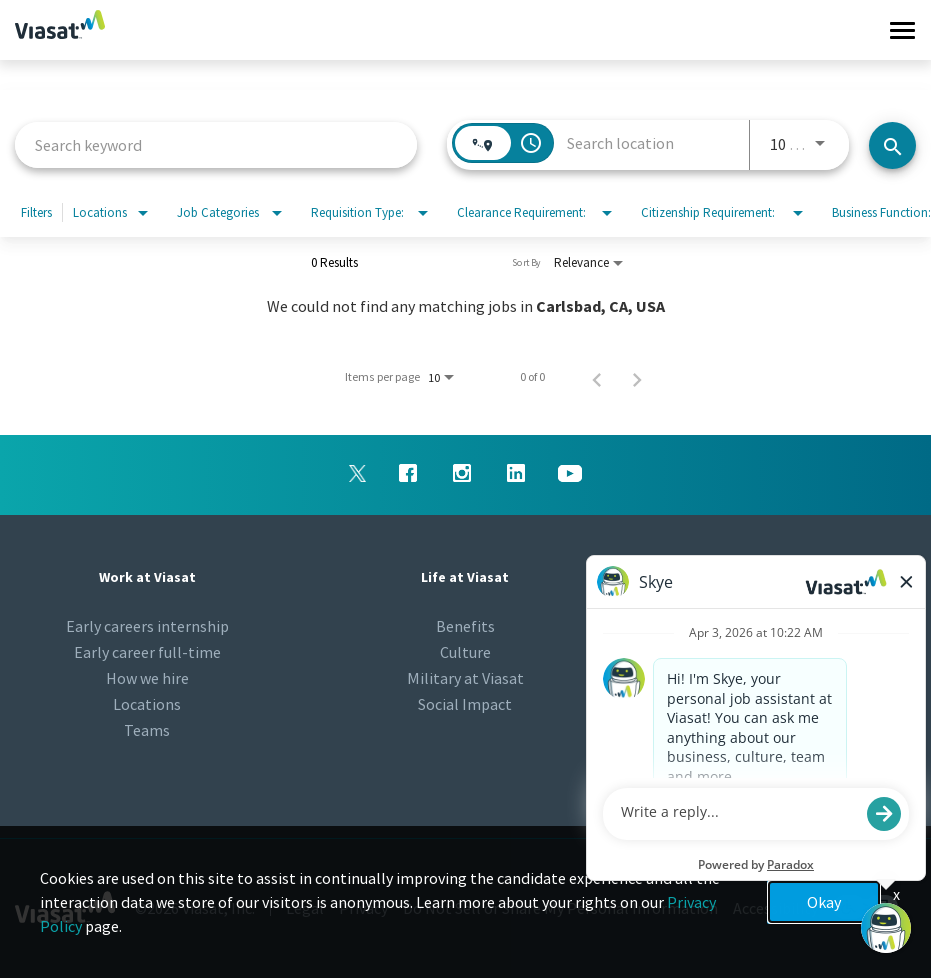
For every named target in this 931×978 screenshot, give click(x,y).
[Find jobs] (892, 145)
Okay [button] (824, 902)
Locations (147, 704)
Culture (465, 652)
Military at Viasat (465, 678)
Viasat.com (783, 678)
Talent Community (784, 652)
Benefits (465, 626)
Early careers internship (147, 626)
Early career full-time (147, 652)
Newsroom (783, 626)
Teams (147, 730)
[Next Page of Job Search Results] (637, 377)
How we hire (147, 678)
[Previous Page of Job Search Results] (597, 377)
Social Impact (465, 704)
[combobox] (216, 144)
